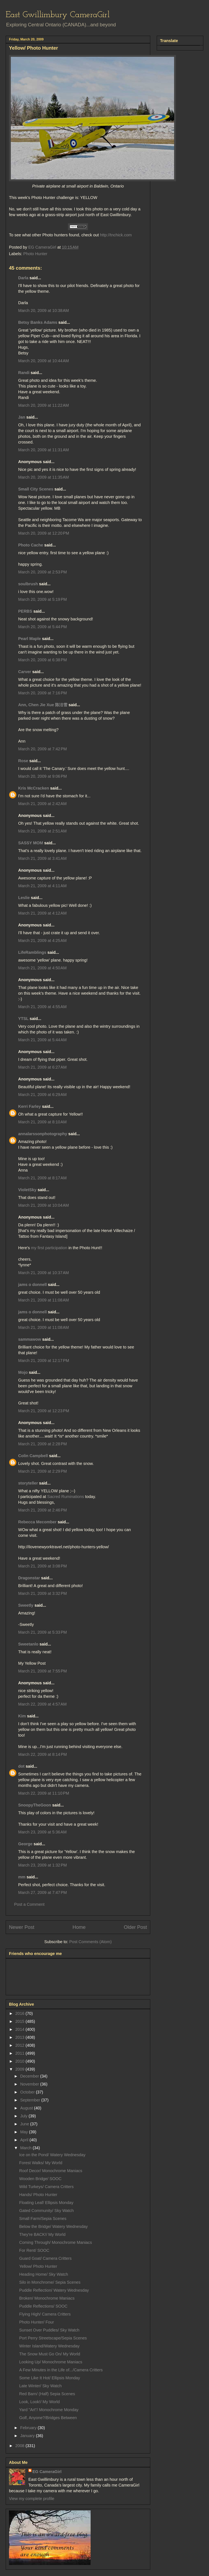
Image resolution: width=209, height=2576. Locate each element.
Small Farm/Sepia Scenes (42, 2218)
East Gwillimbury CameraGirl (58, 15)
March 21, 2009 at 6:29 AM (42, 1094)
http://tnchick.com (116, 235)
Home (79, 1927)
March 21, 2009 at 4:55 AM (42, 1006)
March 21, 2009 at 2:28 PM (42, 1444)
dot (21, 1766)
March (26, 2148)
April (25, 2140)
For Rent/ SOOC (34, 2250)
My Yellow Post (32, 1663)
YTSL (23, 1018)
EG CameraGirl (46, 2471)
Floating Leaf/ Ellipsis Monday (46, 2202)
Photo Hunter (35, 253)
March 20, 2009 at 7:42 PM (42, 749)
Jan (21, 417)
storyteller (28, 1483)
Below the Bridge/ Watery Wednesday (53, 2226)
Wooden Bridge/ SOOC (40, 2178)
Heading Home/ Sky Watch (43, 2274)
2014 (20, 2029)
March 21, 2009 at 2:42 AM (42, 803)
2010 (20, 2061)
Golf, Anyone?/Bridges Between (48, 2417)
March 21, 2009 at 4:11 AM (42, 886)
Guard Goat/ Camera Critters (45, 2258)
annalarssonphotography (42, 1134)
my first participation (49, 1248)
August (27, 2108)
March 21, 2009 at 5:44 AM (42, 1040)
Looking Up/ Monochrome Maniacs (50, 2362)
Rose (23, 761)
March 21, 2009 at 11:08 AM (43, 1300)
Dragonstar (29, 1578)
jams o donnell (32, 1284)
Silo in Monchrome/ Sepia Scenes (49, 2282)
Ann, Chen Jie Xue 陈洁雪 (42, 705)
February (29, 2427)
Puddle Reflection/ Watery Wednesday (54, 2290)
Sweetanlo (28, 1644)
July (24, 2116)
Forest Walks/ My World (40, 2162)
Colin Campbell (33, 1455)
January (28, 2435)
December (30, 2076)
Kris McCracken (33, 788)
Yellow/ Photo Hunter (38, 2266)
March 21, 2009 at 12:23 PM (43, 1411)
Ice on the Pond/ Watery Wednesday (52, 2155)
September (30, 2100)
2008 (20, 2445)
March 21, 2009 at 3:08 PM (42, 1566)
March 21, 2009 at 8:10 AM (42, 1122)
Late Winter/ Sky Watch (40, 2386)
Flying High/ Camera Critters (45, 2314)
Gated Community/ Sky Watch (46, 2210)
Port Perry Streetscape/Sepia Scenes (53, 2338)
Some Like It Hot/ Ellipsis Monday (49, 2378)
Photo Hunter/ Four (36, 2322)
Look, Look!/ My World (39, 2402)
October (28, 2092)
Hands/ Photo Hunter (38, 2194)
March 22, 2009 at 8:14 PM (42, 1754)
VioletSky (27, 1189)
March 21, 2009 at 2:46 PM (42, 1510)
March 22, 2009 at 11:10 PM (43, 1793)
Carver (24, 671)
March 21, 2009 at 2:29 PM (42, 1471)
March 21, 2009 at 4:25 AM (42, 940)
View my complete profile (31, 2498)
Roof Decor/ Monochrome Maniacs (50, 2170)
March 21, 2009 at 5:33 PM (42, 1632)
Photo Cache (30, 545)
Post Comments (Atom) (90, 1941)
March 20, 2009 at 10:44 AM (43, 361)
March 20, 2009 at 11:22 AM (43, 405)
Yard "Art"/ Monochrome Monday (49, 2409)
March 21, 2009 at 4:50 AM (42, 968)
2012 (20, 2045)
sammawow (29, 1339)
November (30, 2084)
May (24, 2132)
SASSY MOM (30, 843)
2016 (20, 2013)
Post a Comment (29, 1904)
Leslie (24, 897)
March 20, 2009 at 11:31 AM (43, 450)
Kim (22, 1716)
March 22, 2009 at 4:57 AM (42, 1704)
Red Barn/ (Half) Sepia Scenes (47, 2394)
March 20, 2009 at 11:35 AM (43, 477)
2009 (20, 2069)
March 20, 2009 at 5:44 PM (42, 626)
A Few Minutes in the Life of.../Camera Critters (61, 2370)
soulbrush (28, 584)
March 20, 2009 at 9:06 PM (42, 776)
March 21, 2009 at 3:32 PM (42, 1593)
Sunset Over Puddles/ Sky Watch (49, 2330)
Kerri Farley (29, 1106)
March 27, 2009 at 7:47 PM (42, 1892)
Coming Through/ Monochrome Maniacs (55, 2242)
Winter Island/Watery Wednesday (49, 2346)
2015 (20, 2021)
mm (22, 1877)
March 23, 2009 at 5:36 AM (42, 1832)
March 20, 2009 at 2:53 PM (42, 572)
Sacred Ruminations (65, 1496)
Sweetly (25, 1605)
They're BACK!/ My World (42, 2234)
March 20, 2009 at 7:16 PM (42, 693)
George (25, 1844)
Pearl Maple (29, 638)
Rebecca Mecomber (37, 1522)
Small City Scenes (35, 489)
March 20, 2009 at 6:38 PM (42, 660)
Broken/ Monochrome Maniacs (46, 2298)
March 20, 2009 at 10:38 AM (43, 310)
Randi (24, 372)
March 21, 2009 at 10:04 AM (43, 1205)
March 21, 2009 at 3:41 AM (42, 858)
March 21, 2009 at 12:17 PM (43, 1360)
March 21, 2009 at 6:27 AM (42, 1067)
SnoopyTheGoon (34, 1805)
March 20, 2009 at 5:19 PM (42, 599)
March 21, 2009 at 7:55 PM (42, 1671)
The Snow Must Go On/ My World (49, 2354)
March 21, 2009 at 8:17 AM (42, 1178)
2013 (20, 2037)
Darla (23, 278)
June (25, 2124)
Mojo (23, 1372)
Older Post (135, 1927)
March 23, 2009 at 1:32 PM (42, 1865)
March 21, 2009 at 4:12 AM (42, 913)
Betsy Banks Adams (37, 322)
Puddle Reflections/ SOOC (43, 2306)
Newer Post (21, 1927)
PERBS (25, 611)
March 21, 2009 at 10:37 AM (43, 1272)
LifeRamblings (32, 952)
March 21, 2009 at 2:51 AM (42, 831)
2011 (20, 2053)
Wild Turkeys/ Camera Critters (46, 2186)
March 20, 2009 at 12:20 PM (43, 533)
